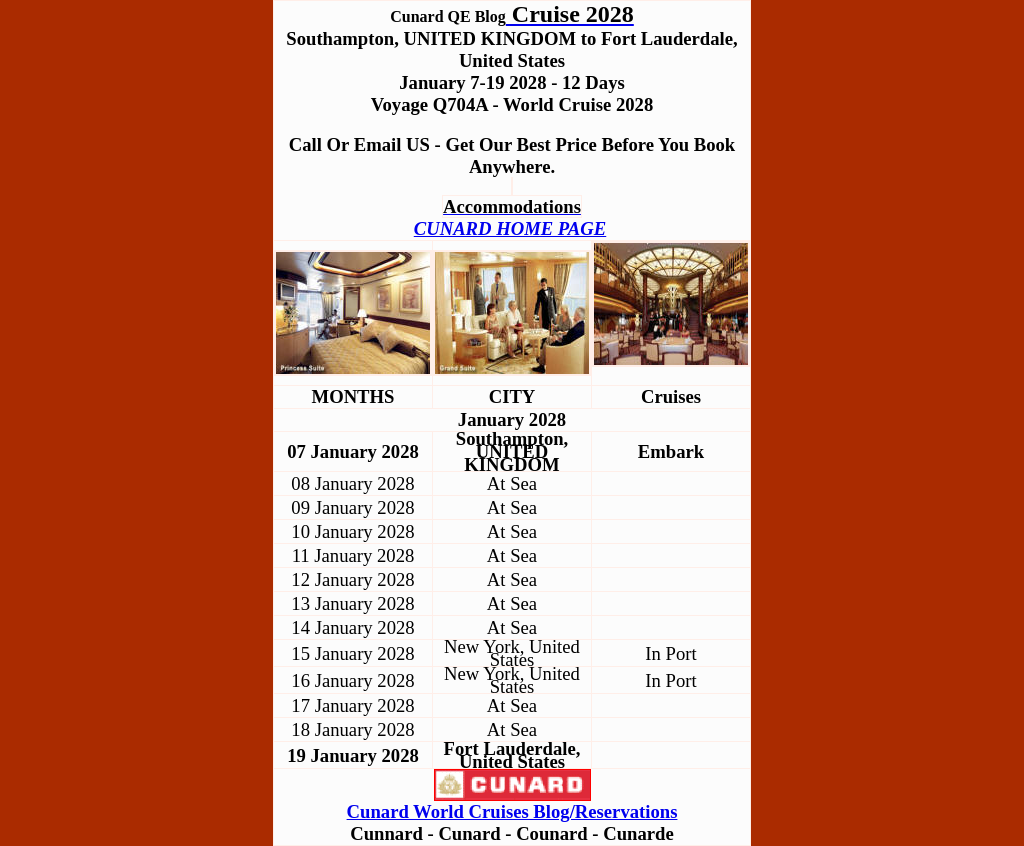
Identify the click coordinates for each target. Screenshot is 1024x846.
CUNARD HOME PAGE (510, 228)
